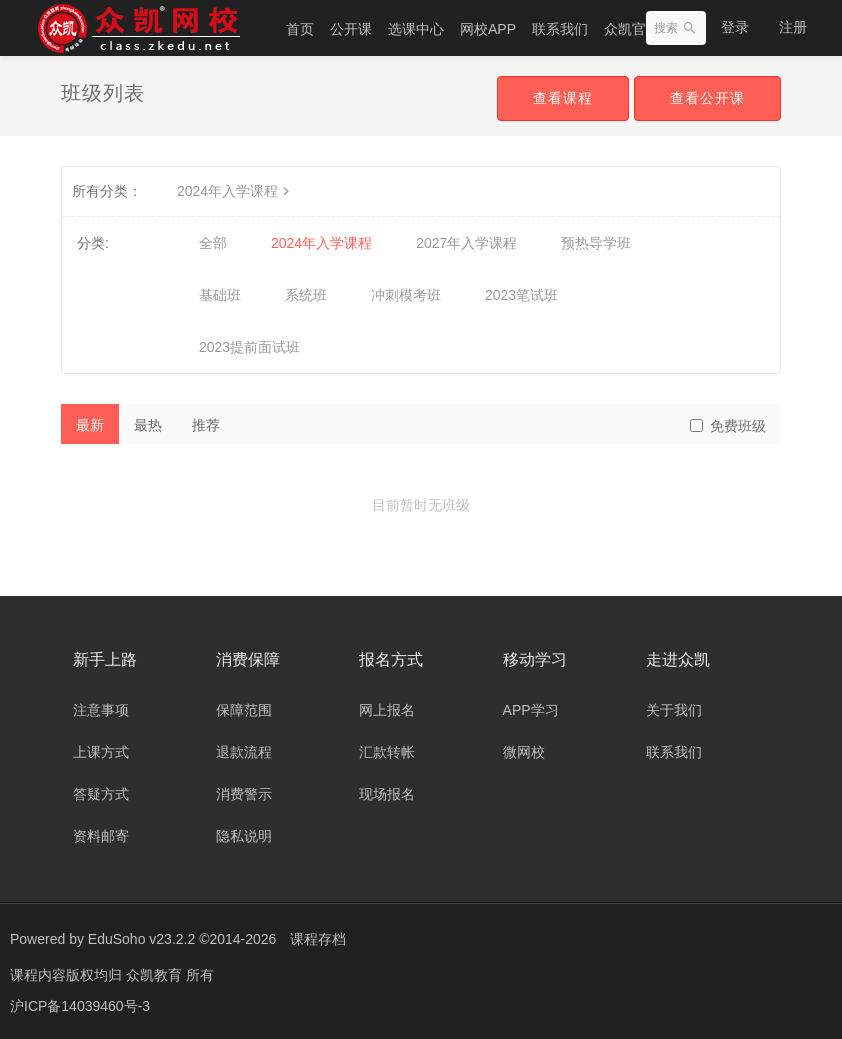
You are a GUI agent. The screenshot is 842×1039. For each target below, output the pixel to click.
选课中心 (416, 29)
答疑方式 (101, 794)
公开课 (351, 29)
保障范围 (244, 710)
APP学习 (531, 710)
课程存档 (318, 939)
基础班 (220, 295)
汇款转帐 (387, 752)
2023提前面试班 (249, 347)
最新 (90, 425)
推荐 (206, 425)
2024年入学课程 (235, 191)
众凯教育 (156, 974)
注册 (793, 27)
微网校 (524, 752)
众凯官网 (632, 29)
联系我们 (560, 29)
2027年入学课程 (466, 243)
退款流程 (244, 752)
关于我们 (674, 710)
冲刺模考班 (406, 295)
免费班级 (728, 426)
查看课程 (563, 98)
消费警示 (244, 794)
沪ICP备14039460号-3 (80, 1004)
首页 (300, 29)
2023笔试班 (521, 295)
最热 (148, 425)
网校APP (488, 29)
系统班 (306, 295)
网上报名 (387, 710)
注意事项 (101, 710)
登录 (735, 27)
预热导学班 (596, 243)
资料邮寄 (101, 836)
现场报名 (387, 794)
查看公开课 (707, 98)
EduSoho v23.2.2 (141, 939)
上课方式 (101, 752)
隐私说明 (244, 836)
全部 (213, 243)
